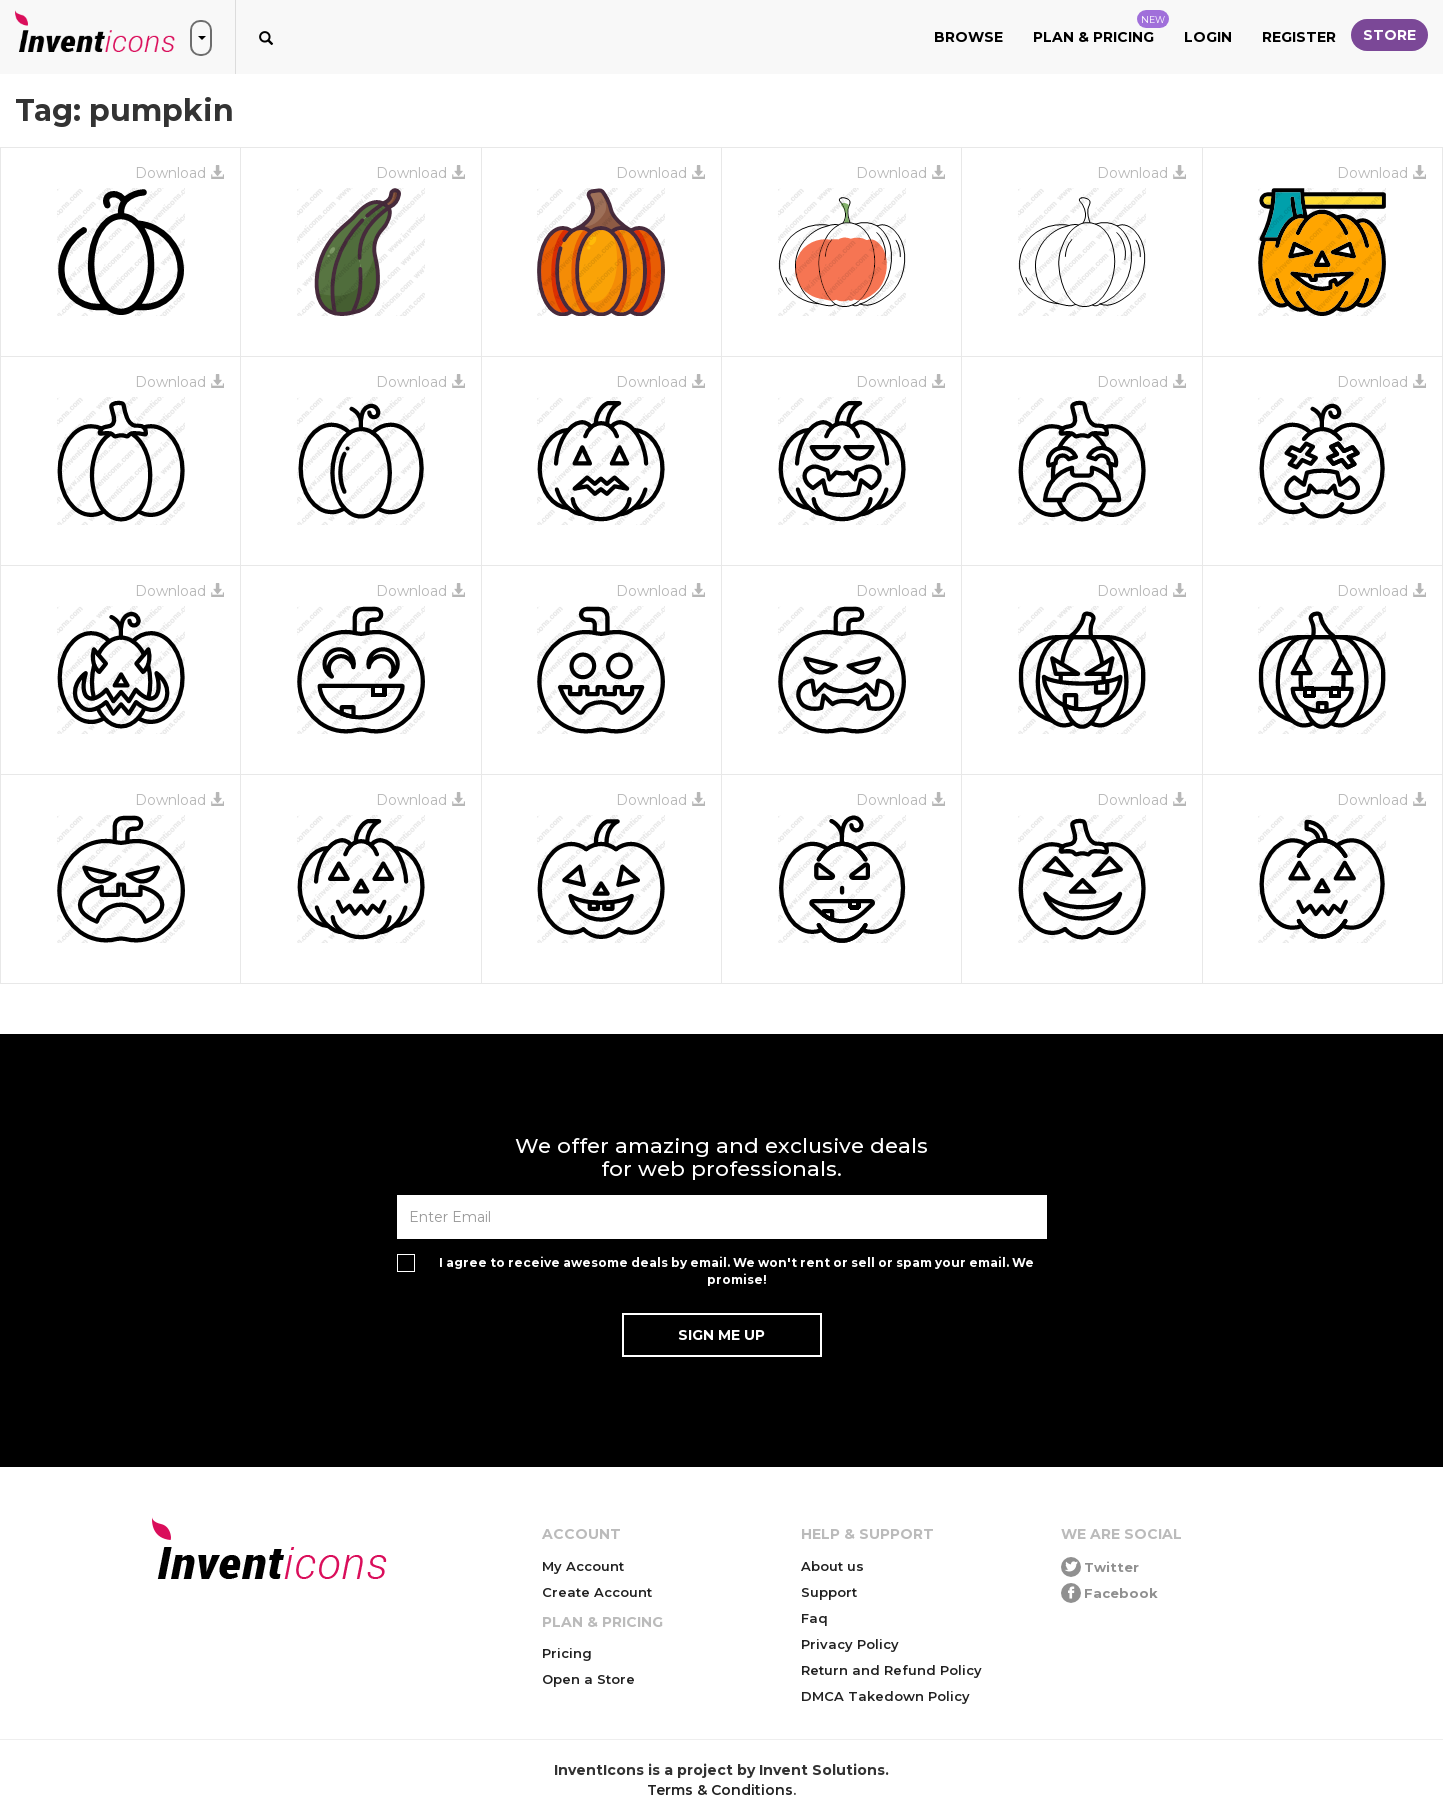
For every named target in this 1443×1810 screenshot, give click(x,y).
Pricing (567, 1653)
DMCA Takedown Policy (885, 1696)
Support (829, 1592)
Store (1389, 35)
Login (1208, 37)
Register (1299, 37)
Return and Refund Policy (891, 1670)
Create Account (597, 1592)
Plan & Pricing (1101, 28)
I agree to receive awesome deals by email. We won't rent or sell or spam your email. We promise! (736, 1271)
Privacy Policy (850, 1644)
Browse (968, 37)
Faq (814, 1618)
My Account (583, 1566)
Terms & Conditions (720, 1790)
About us (832, 1566)
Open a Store (588, 1679)
